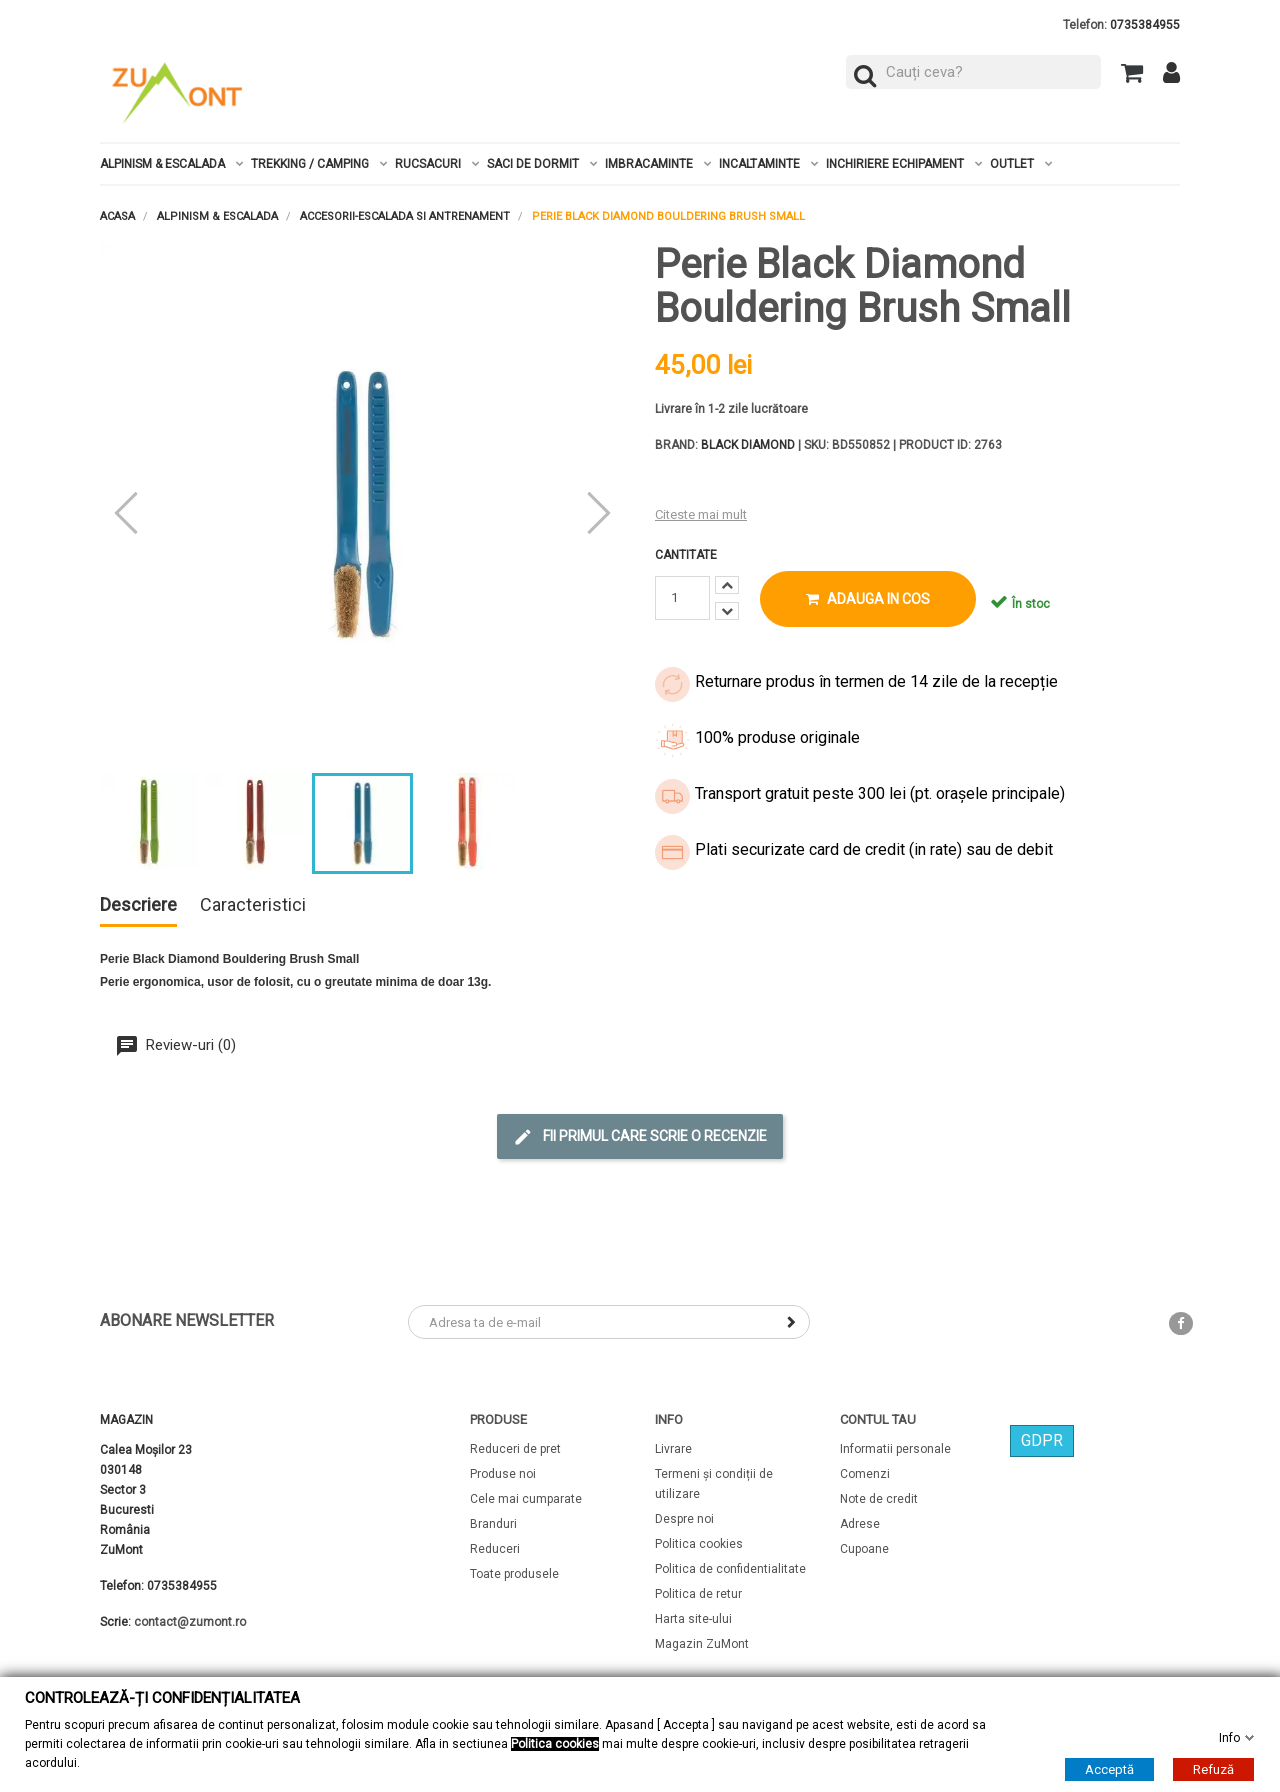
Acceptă (1109, 1768)
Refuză (1213, 1768)
